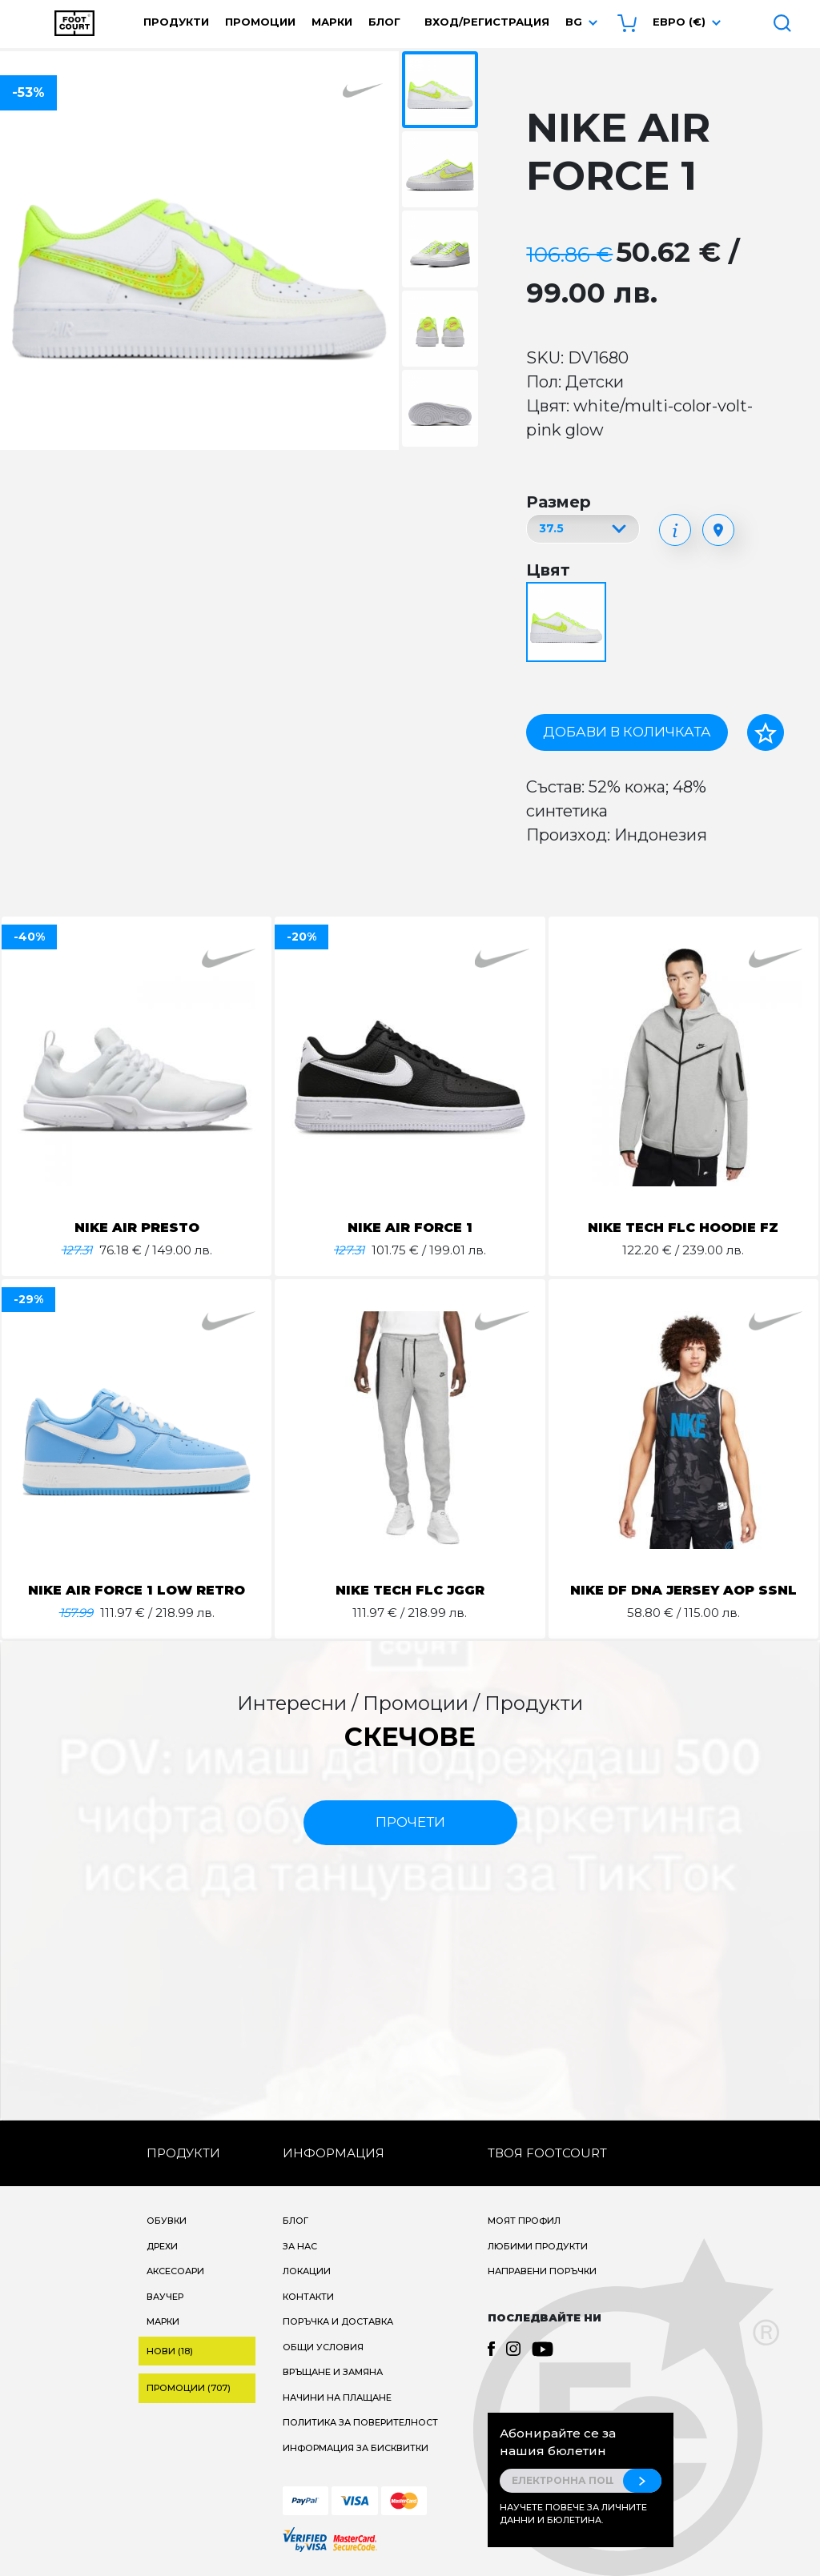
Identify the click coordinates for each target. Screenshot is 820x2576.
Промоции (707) (189, 2387)
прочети (410, 1822)
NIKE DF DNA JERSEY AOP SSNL (683, 1590)
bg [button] (573, 21)
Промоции (260, 21)
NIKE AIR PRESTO (136, 1227)
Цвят (548, 570)
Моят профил (524, 2220)
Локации (307, 2271)
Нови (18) (170, 2351)
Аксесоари (175, 2271)
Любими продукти (538, 2246)
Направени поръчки (542, 2271)
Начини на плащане (337, 2397)
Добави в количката (627, 732)
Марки (332, 21)
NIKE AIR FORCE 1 (410, 1227)
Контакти (308, 2296)
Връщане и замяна (333, 2371)
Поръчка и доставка (338, 2321)
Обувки (167, 2220)
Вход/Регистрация (486, 21)
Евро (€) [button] (679, 21)
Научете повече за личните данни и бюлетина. (573, 2514)
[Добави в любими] (765, 732)
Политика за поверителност (360, 2422)
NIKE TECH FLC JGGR (410, 1590)
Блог (384, 21)
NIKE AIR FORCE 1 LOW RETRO (136, 1590)
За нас (300, 2246)
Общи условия (323, 2347)
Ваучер (165, 2296)
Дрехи (162, 2246)
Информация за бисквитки (355, 2448)
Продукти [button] (176, 21)
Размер (558, 502)
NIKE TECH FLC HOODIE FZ (683, 1227)
